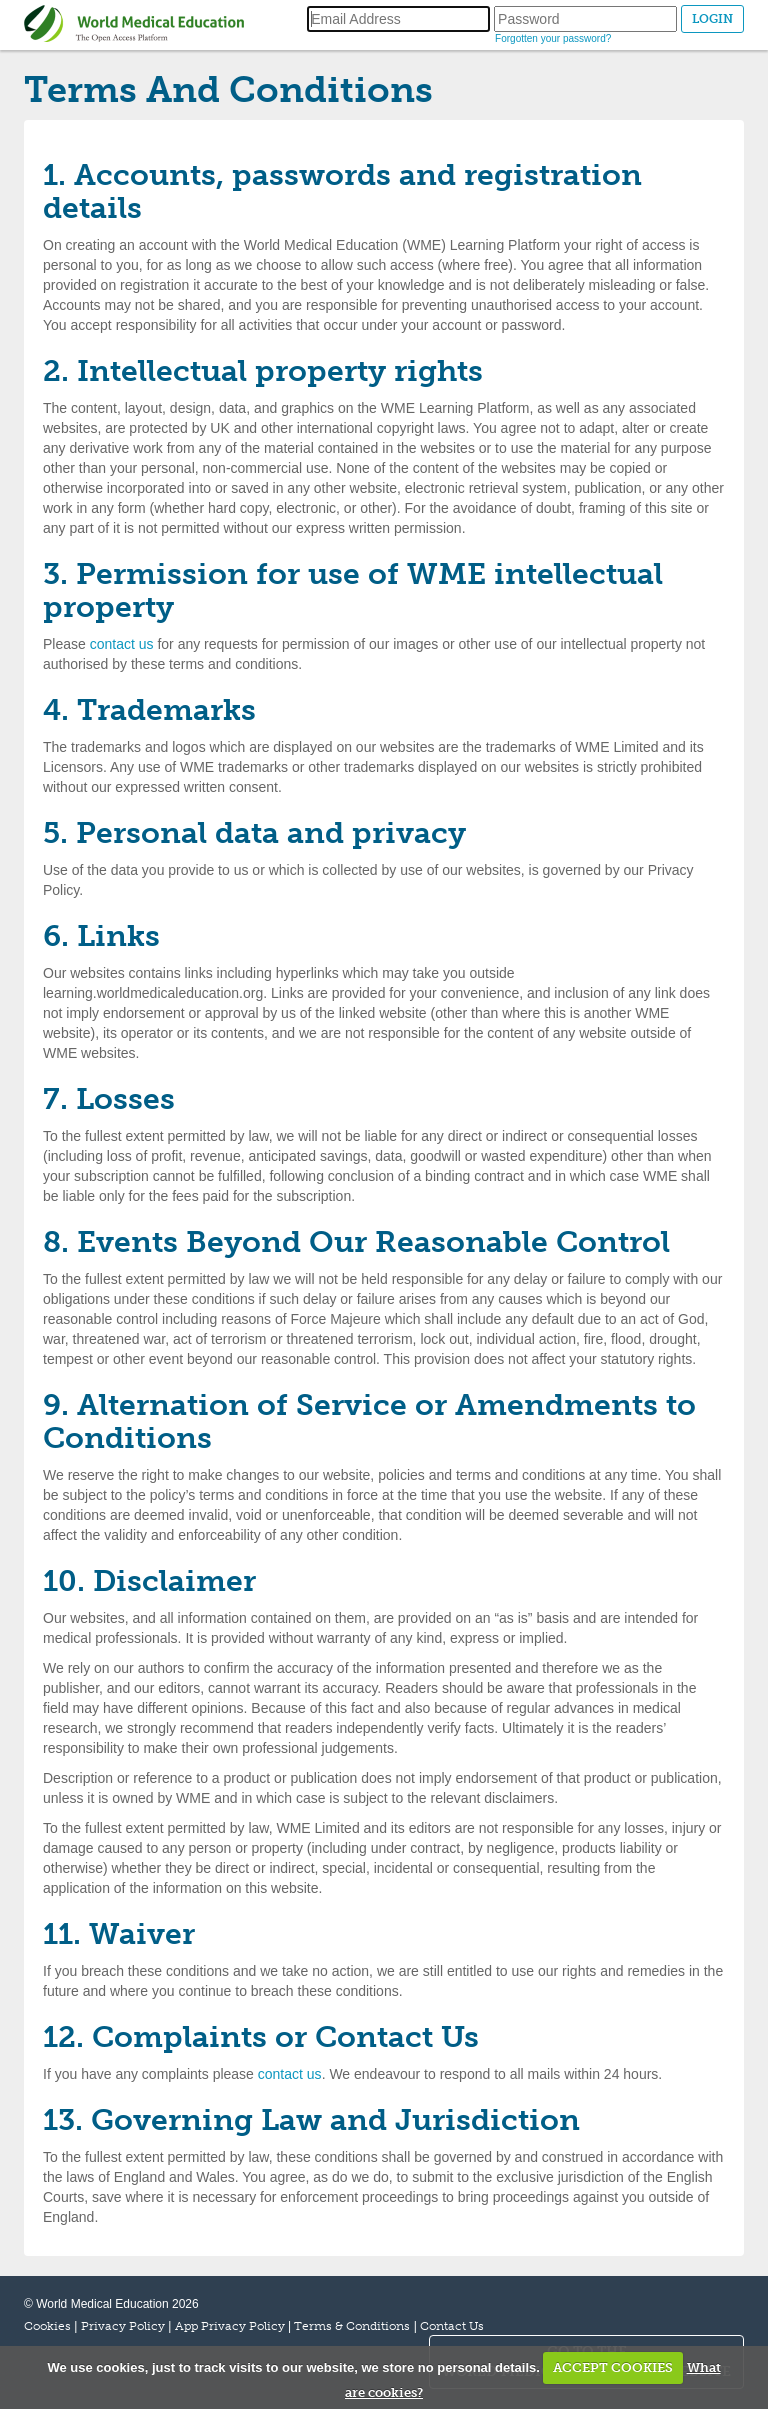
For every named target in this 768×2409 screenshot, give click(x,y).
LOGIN (712, 19)
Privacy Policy (123, 2326)
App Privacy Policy (230, 2326)
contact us (122, 644)
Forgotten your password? (553, 38)
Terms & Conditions (352, 2326)
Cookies (47, 2326)
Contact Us (452, 2326)
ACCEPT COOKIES (613, 2367)
